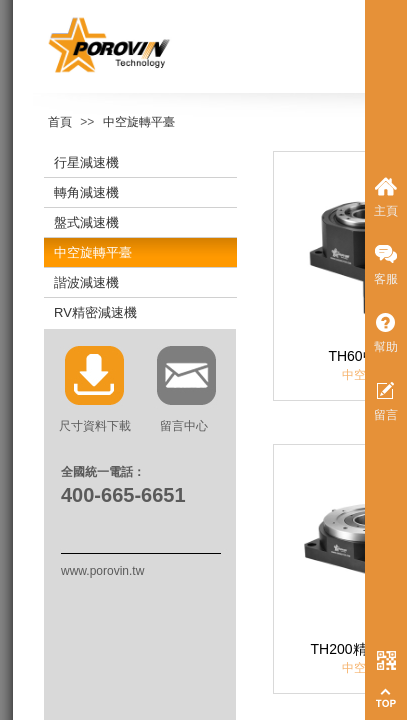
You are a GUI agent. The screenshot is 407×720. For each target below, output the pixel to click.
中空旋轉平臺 (139, 122)
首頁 (60, 122)
